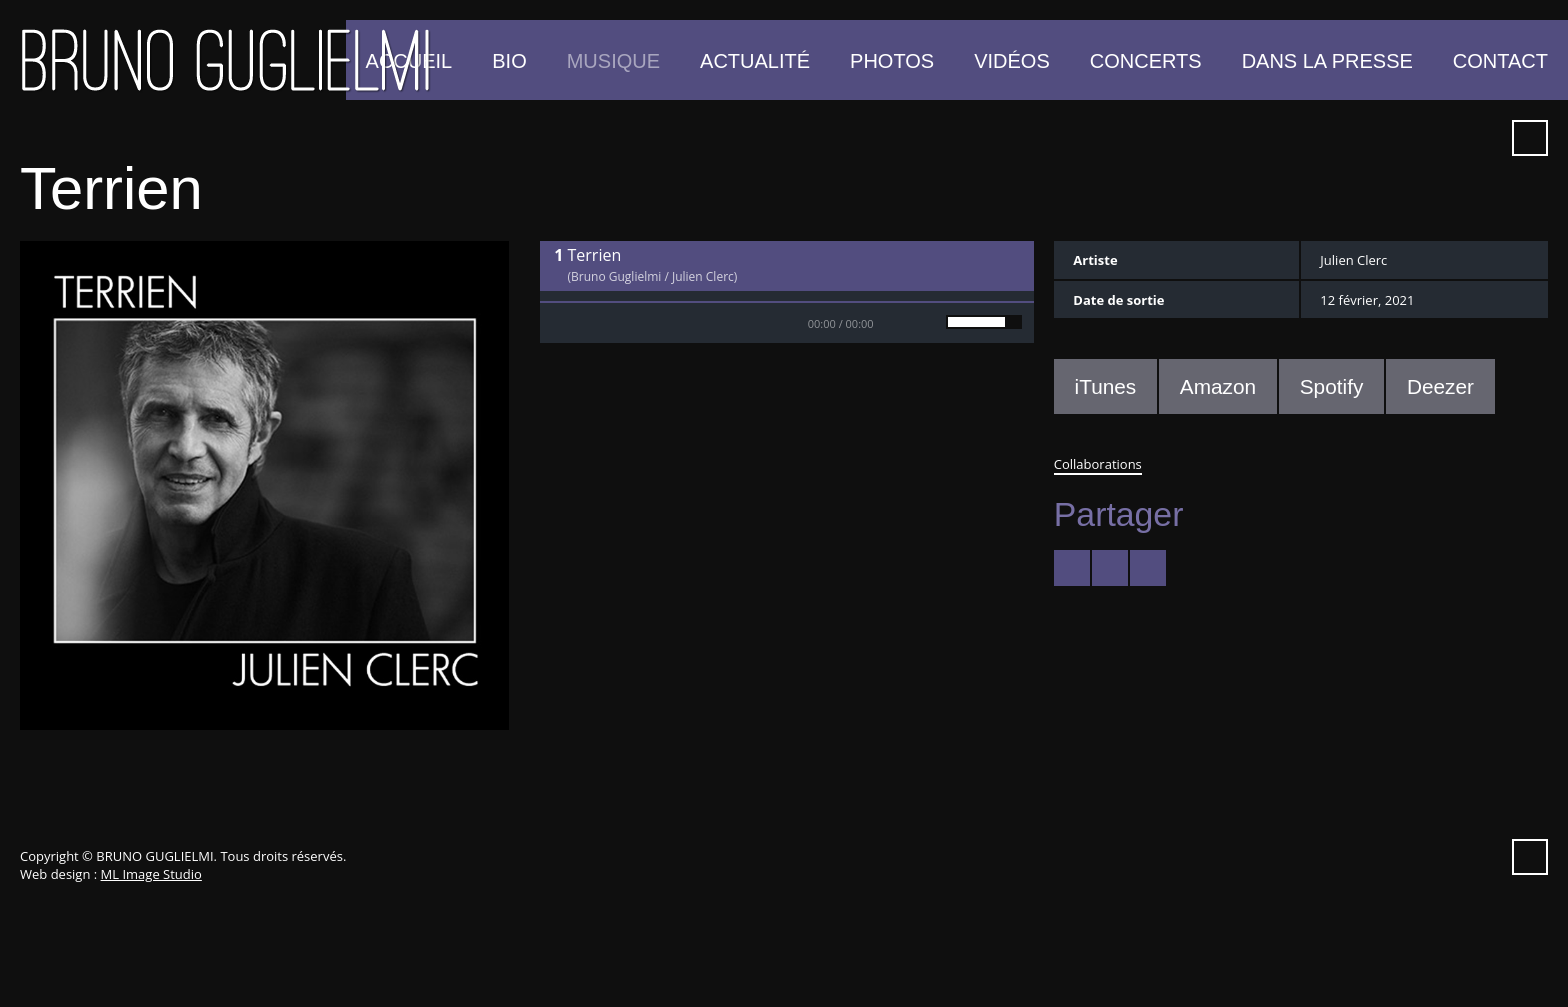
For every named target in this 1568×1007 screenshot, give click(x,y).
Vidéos (1012, 61)
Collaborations (1098, 464)
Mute (914, 323)
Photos (892, 61)
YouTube (1337, 138)
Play (560, 323)
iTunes (1409, 138)
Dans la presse (1327, 61)
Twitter (1265, 138)
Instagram (1481, 138)
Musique (613, 61)
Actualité (755, 61)
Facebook (1301, 138)
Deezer (1440, 386)
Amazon (1218, 386)
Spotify (1445, 138)
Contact (1500, 61)
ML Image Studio (151, 874)
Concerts (1146, 61)
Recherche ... (1530, 138)
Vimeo (1373, 138)
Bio (509, 61)
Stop (600, 323)
